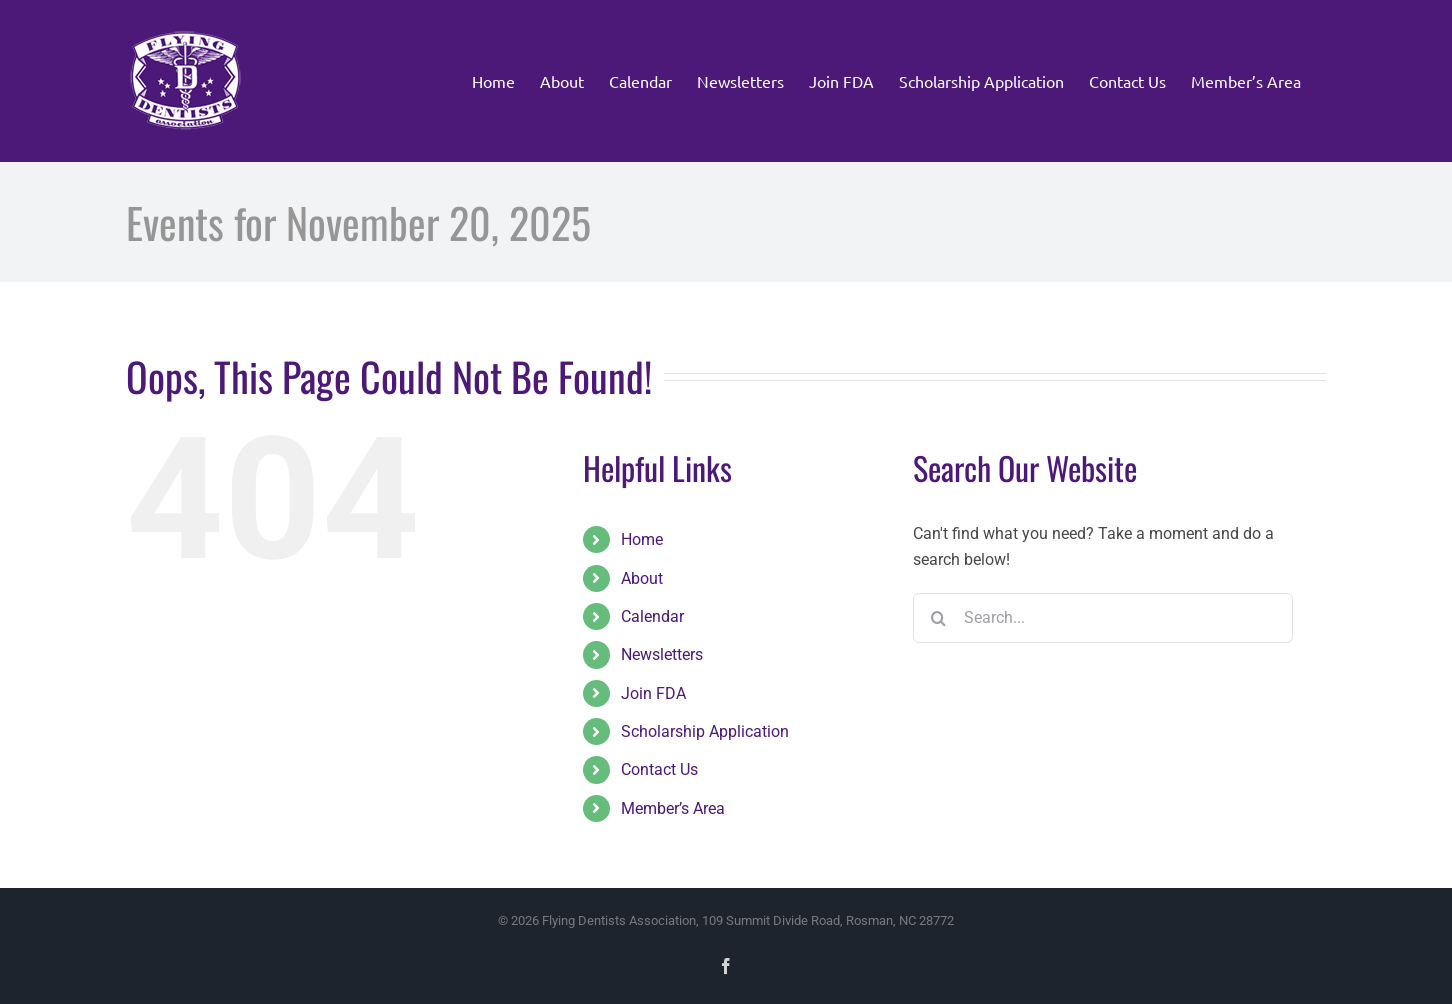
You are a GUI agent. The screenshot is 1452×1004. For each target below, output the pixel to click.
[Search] (938, 618)
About (642, 578)
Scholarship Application (705, 731)
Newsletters (662, 654)
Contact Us (659, 769)
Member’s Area (673, 808)
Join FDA (653, 693)
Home (642, 539)
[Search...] (1103, 618)
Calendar (652, 616)
